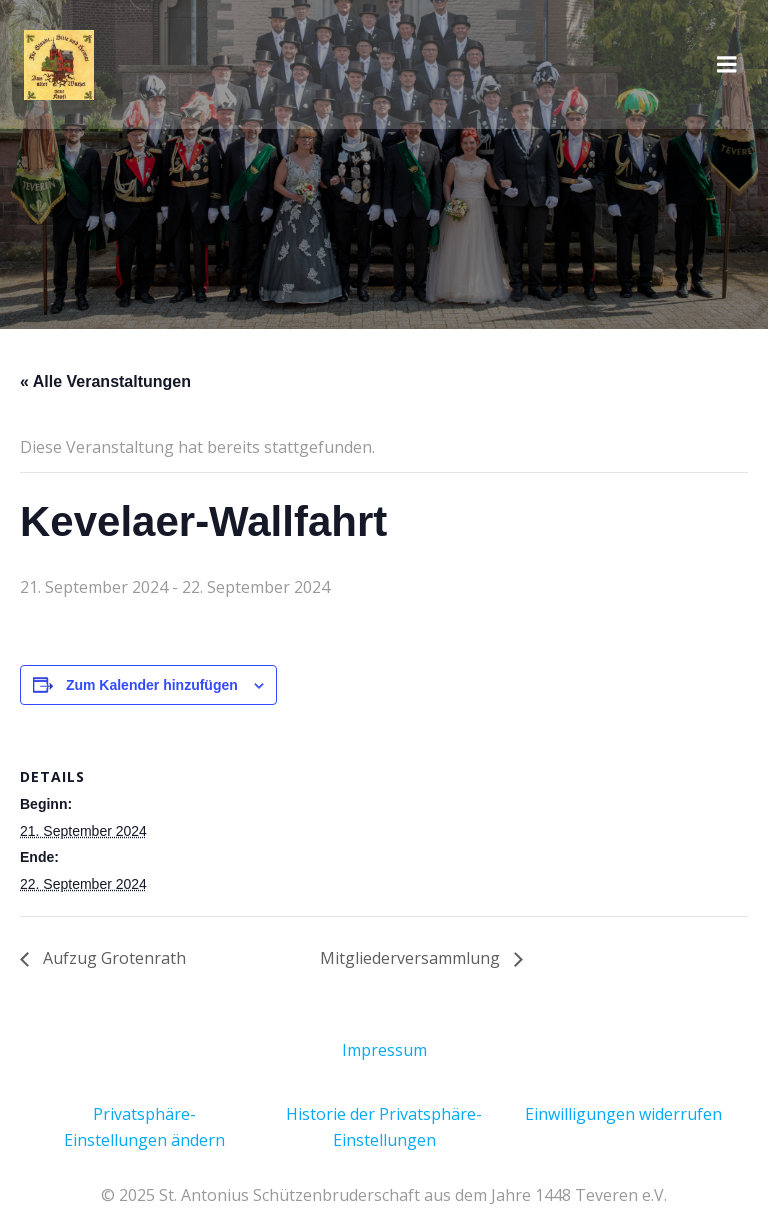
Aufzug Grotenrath (112, 958)
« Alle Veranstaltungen (105, 381)
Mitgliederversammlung (412, 958)
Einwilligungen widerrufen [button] (623, 1114)
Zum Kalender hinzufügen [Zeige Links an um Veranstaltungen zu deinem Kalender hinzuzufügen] (152, 685)
